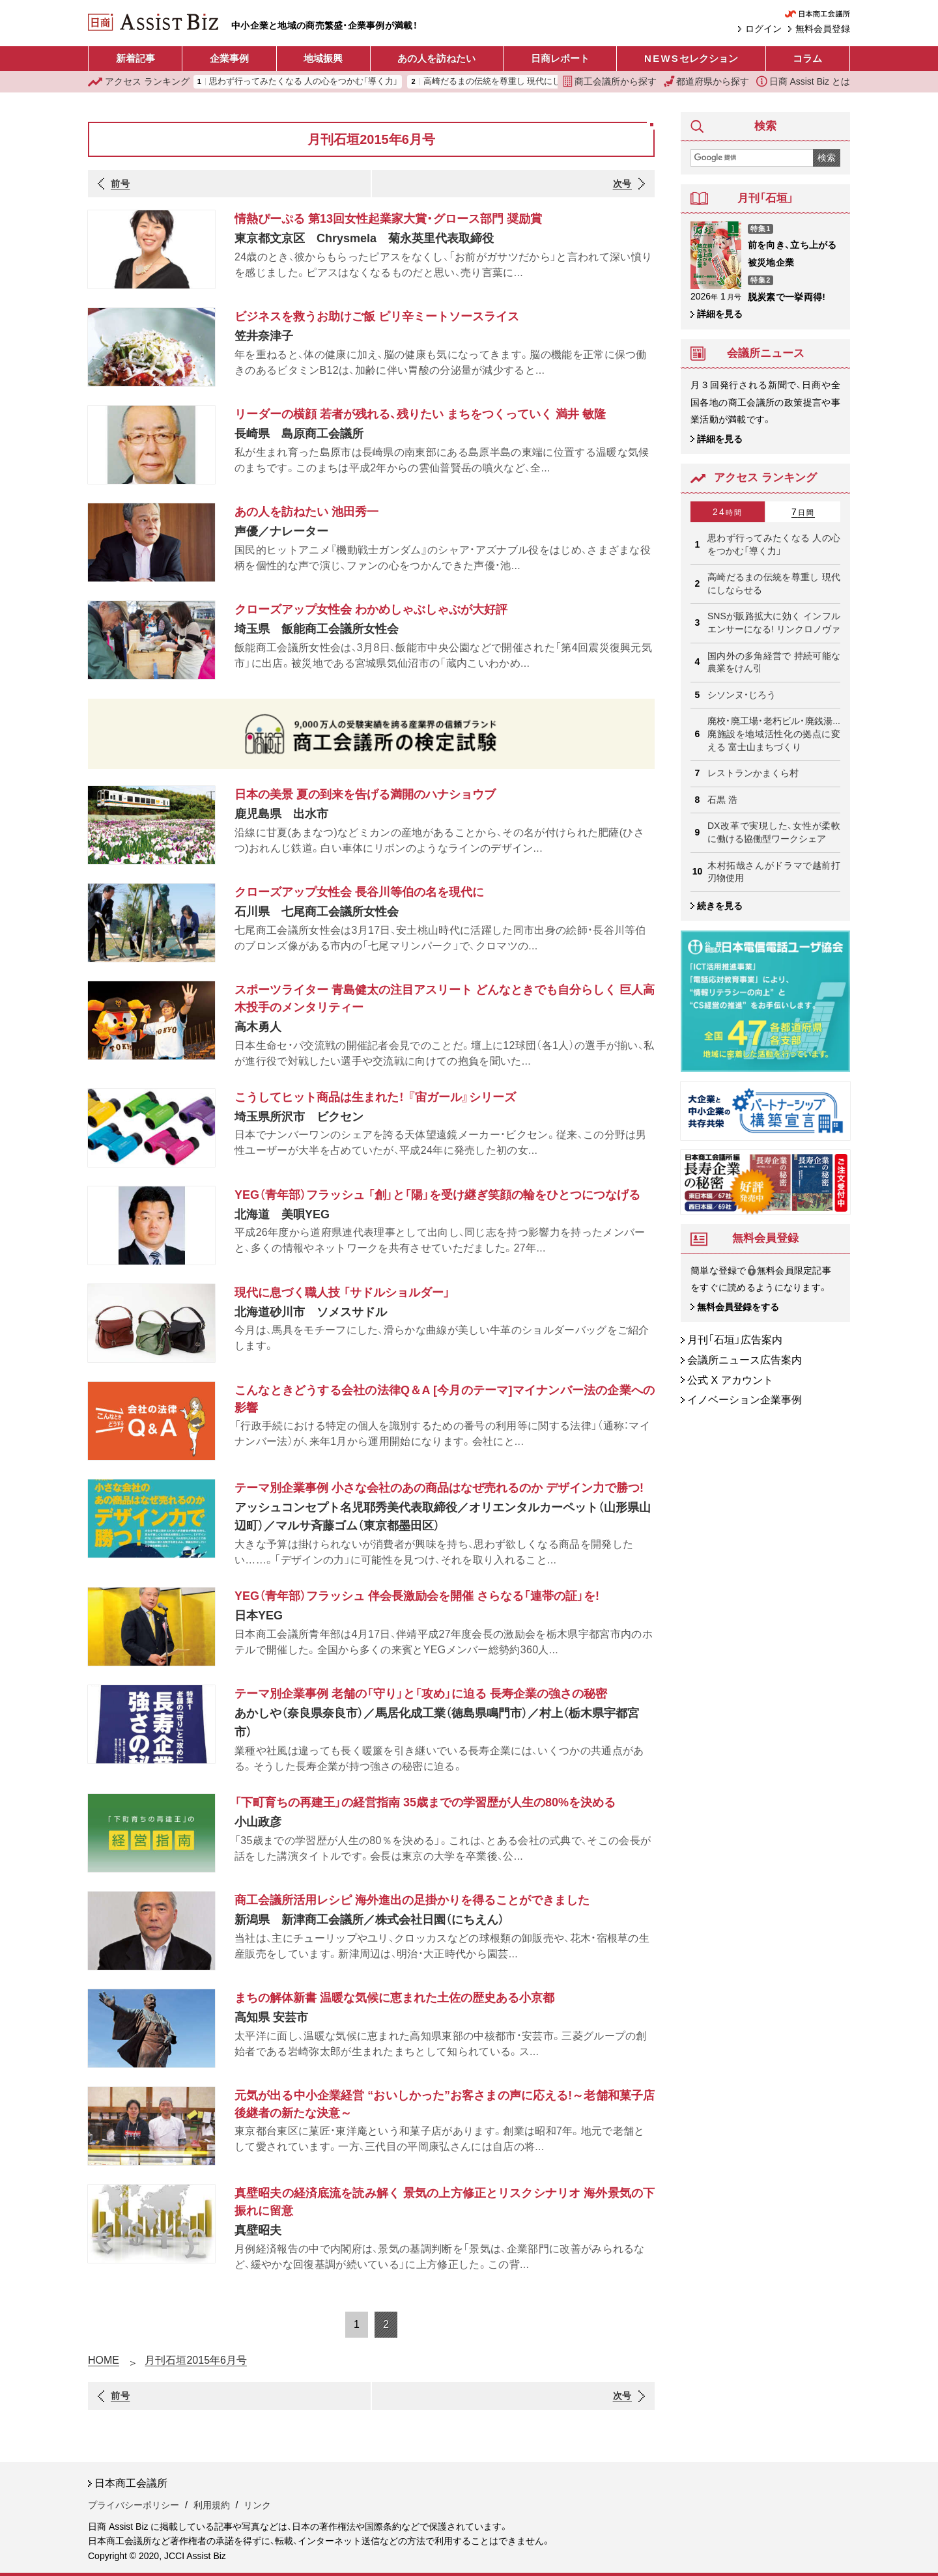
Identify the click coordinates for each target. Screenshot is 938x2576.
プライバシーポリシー (133, 2505)
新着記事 (135, 58)
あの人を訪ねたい (436, 58)
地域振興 (323, 58)
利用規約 (211, 2505)
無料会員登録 (822, 29)
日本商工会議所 (130, 2483)
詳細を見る (720, 314)
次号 (622, 183)
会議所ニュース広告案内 (744, 1359)
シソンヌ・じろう (741, 695)
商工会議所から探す (609, 81)
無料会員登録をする (738, 1307)
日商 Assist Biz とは (803, 81)
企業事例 (229, 58)
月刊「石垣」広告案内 (734, 1339)
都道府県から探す (707, 81)
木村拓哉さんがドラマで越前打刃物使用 (773, 872)
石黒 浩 (722, 799)
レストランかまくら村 (753, 773)
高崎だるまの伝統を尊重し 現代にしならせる (509, 81)
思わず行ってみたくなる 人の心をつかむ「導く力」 (304, 81)
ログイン (763, 29)
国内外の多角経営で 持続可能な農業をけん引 (773, 662)
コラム (807, 58)
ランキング (139, 81)
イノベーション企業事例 (744, 1399)
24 (728, 512)
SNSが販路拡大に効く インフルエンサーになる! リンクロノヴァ (773, 622)
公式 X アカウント (730, 1380)
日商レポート (560, 58)
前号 (120, 183)
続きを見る (720, 906)
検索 (826, 157)
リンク (257, 2505)
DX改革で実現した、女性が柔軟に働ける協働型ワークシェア (773, 832)
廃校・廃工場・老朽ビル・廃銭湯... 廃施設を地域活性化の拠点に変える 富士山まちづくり (773, 733)
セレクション (691, 58)
